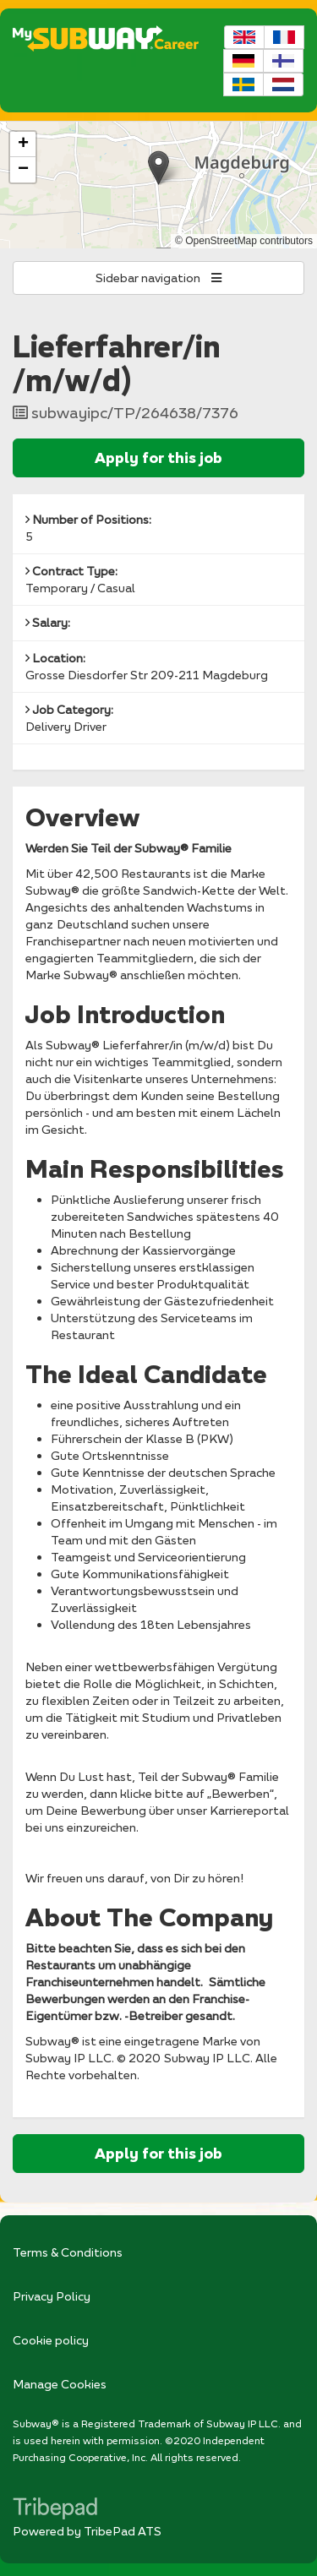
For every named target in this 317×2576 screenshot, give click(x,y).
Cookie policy (51, 2340)
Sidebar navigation (158, 277)
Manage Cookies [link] (60, 2384)
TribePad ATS (122, 2531)
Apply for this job (158, 457)
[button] (158, 167)
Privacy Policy (51, 2296)
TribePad (55, 2510)
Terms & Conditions (68, 2252)
